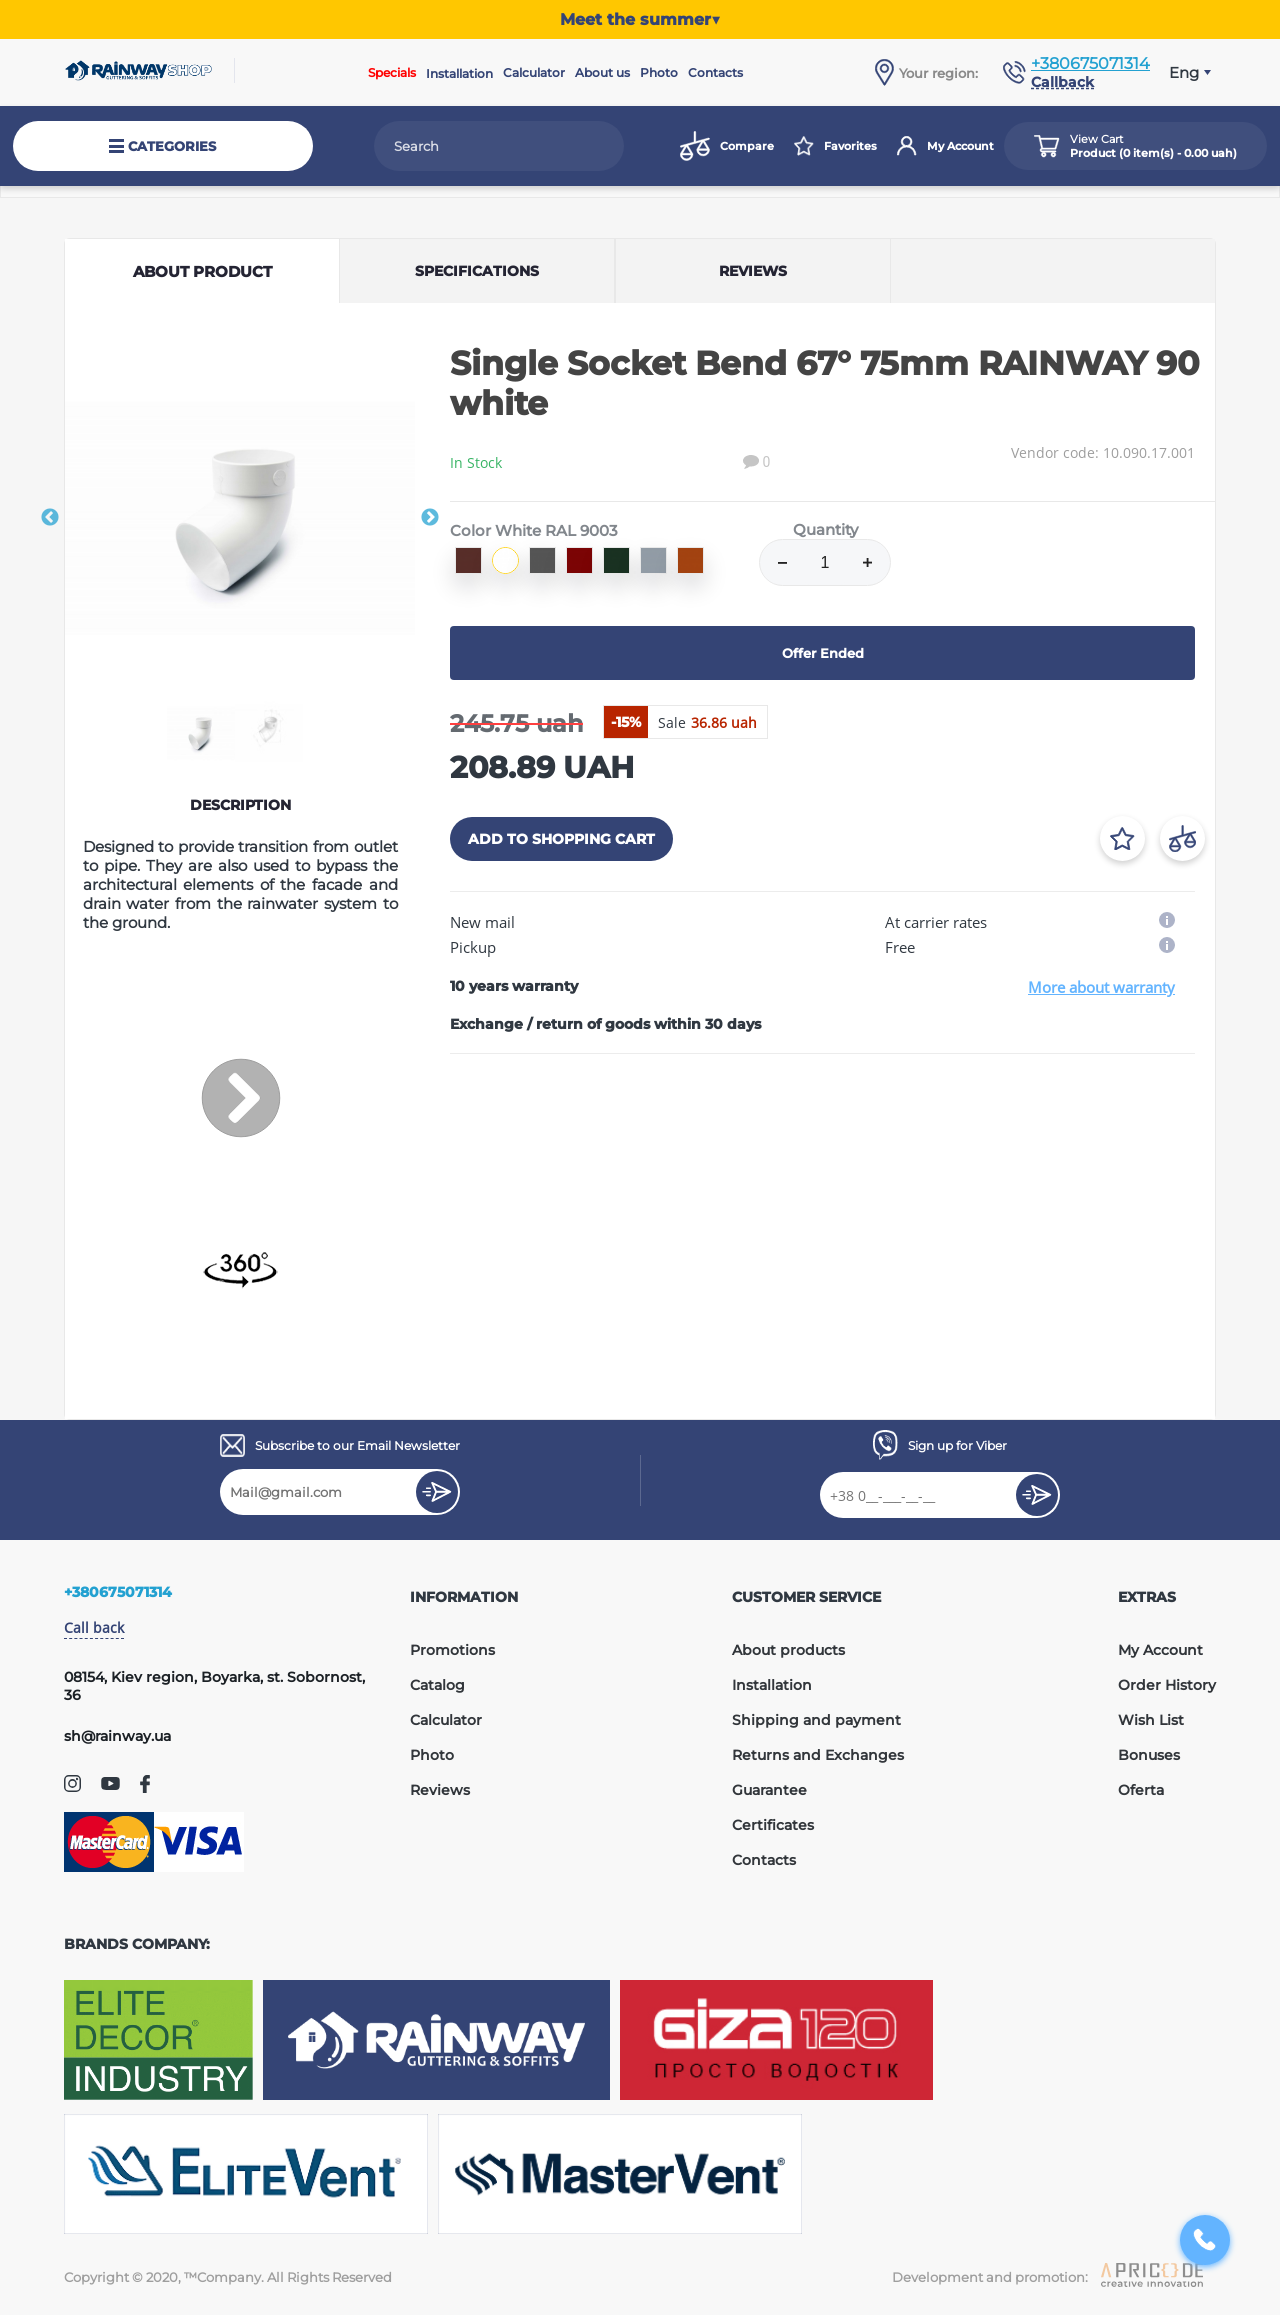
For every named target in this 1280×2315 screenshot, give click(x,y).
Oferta (1141, 1790)
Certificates (773, 1825)
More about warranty (1101, 987)
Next (430, 518)
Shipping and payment (816, 1720)
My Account (945, 146)
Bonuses (1149, 1755)
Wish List (1151, 1720)
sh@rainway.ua (117, 1736)
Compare (727, 146)
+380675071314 (1090, 63)
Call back (94, 1627)
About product (202, 271)
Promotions (452, 1650)
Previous (50, 518)
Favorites (835, 146)
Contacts (715, 72)
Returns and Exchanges (818, 1755)
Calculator (534, 72)
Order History (1167, 1685)
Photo (659, 72)
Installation (459, 73)
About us (602, 72)
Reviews (440, 1790)
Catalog (437, 1685)
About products (788, 1650)
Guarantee (769, 1790)
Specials (392, 72)
